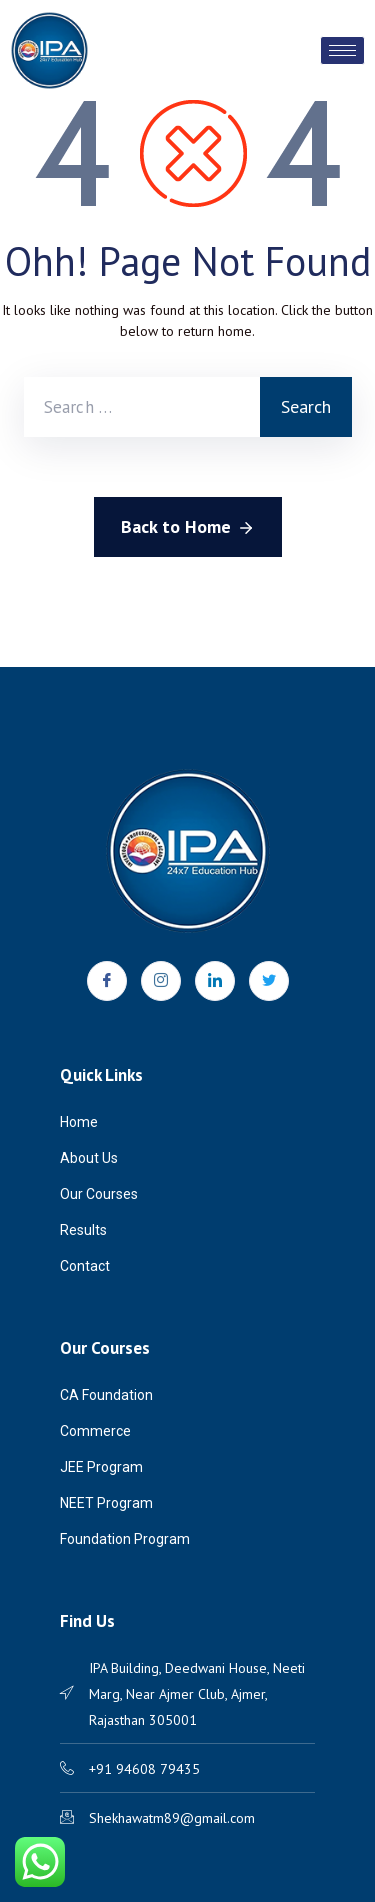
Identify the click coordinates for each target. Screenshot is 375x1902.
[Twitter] (269, 981)
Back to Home (188, 528)
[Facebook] (107, 981)
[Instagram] (161, 981)
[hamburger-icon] (342, 50)
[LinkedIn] (215, 981)
